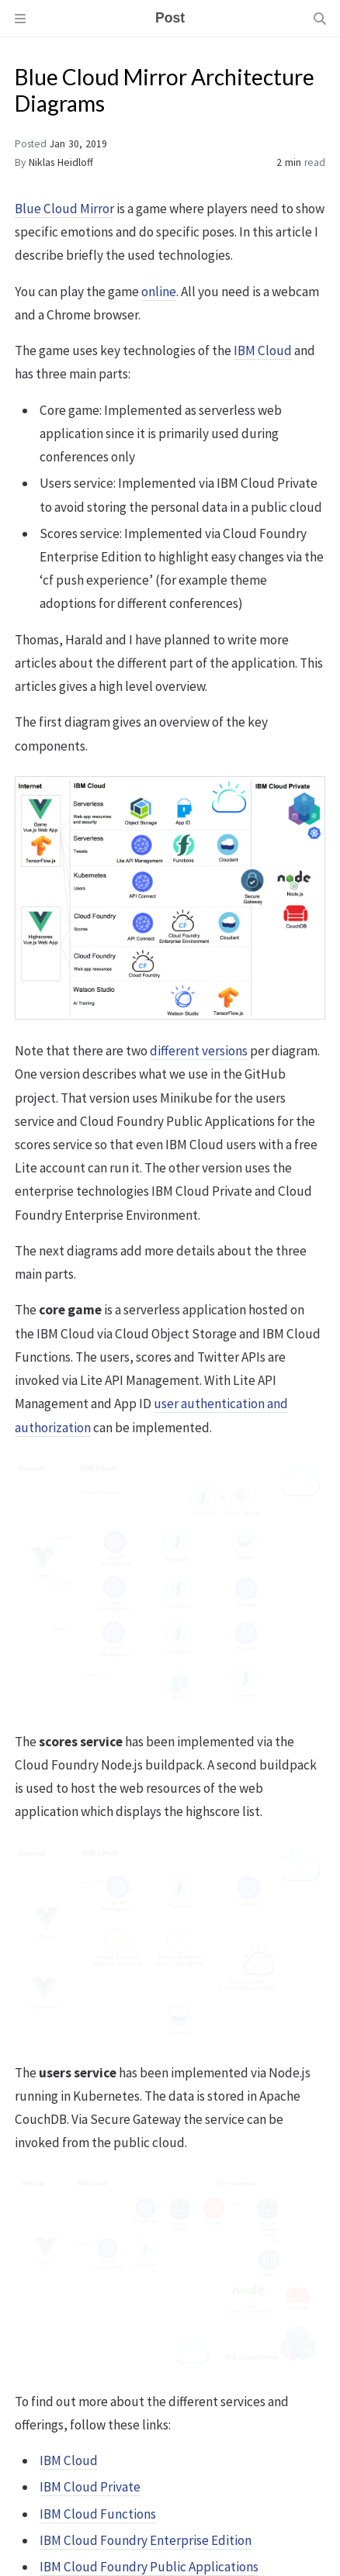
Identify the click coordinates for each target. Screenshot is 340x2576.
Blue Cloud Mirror (64, 208)
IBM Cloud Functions (98, 2513)
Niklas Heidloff (61, 162)
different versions (199, 1050)
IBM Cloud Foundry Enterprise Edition (146, 2540)
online (158, 291)
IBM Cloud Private (90, 2486)
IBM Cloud (263, 350)
